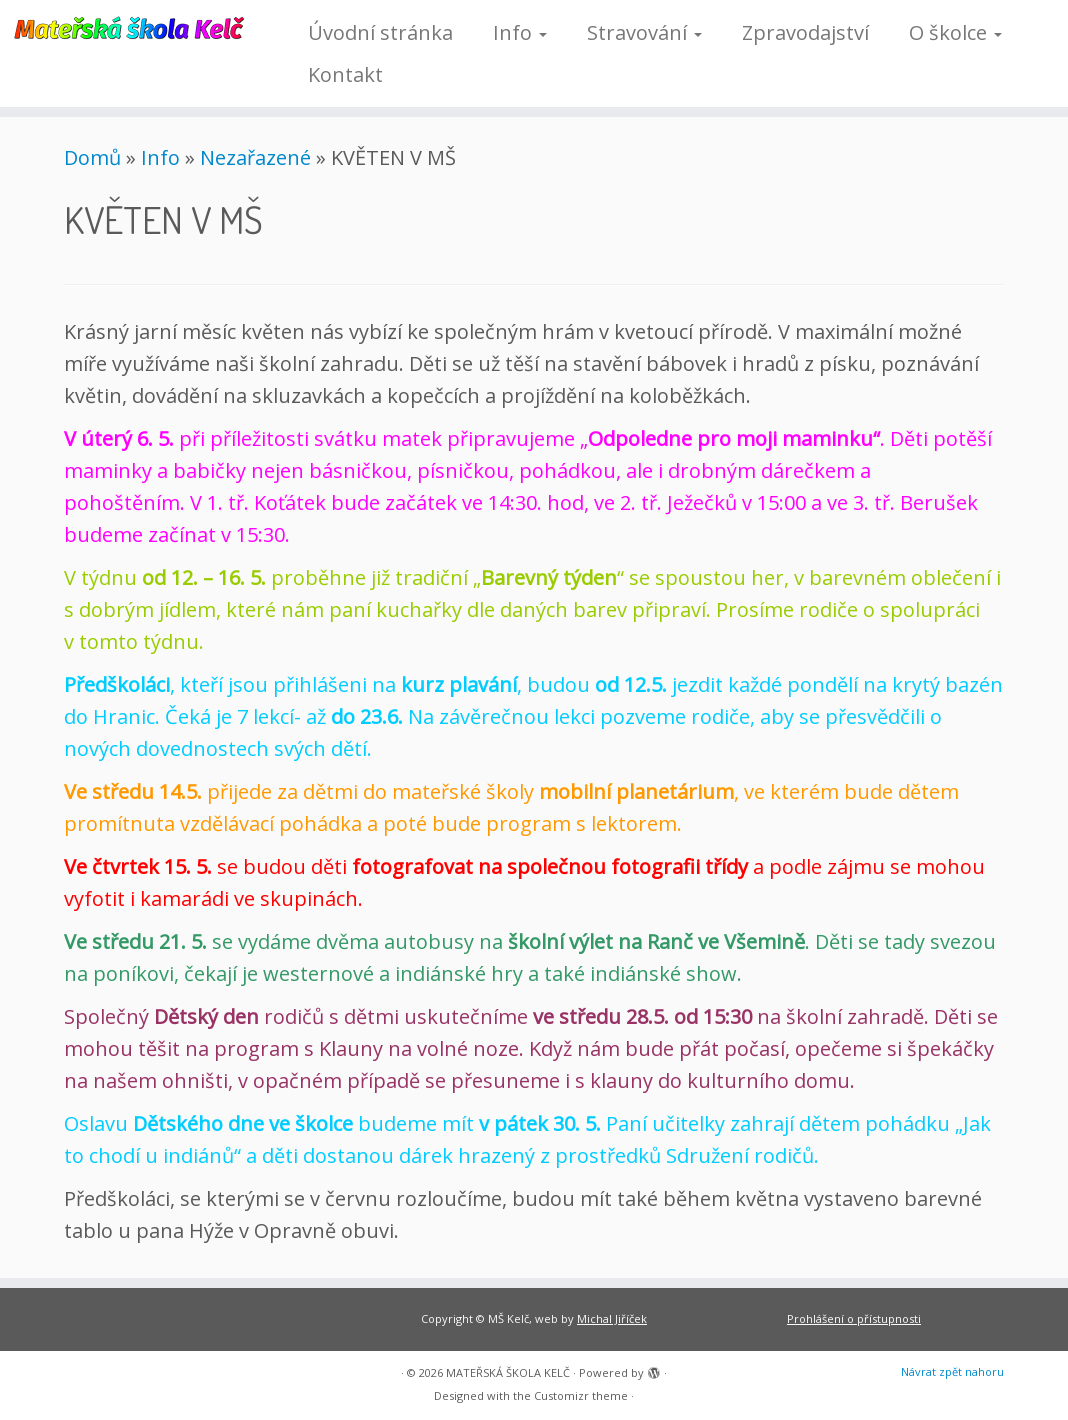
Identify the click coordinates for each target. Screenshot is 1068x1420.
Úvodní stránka (380, 32)
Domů (92, 157)
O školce (955, 32)
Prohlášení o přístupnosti (854, 1318)
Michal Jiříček (612, 1318)
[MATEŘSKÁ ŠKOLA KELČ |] (125, 26)
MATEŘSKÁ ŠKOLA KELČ (508, 1372)
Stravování (644, 32)
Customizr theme (581, 1395)
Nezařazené (255, 157)
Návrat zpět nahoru (952, 1371)
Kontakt (345, 74)
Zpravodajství (805, 32)
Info (520, 32)
